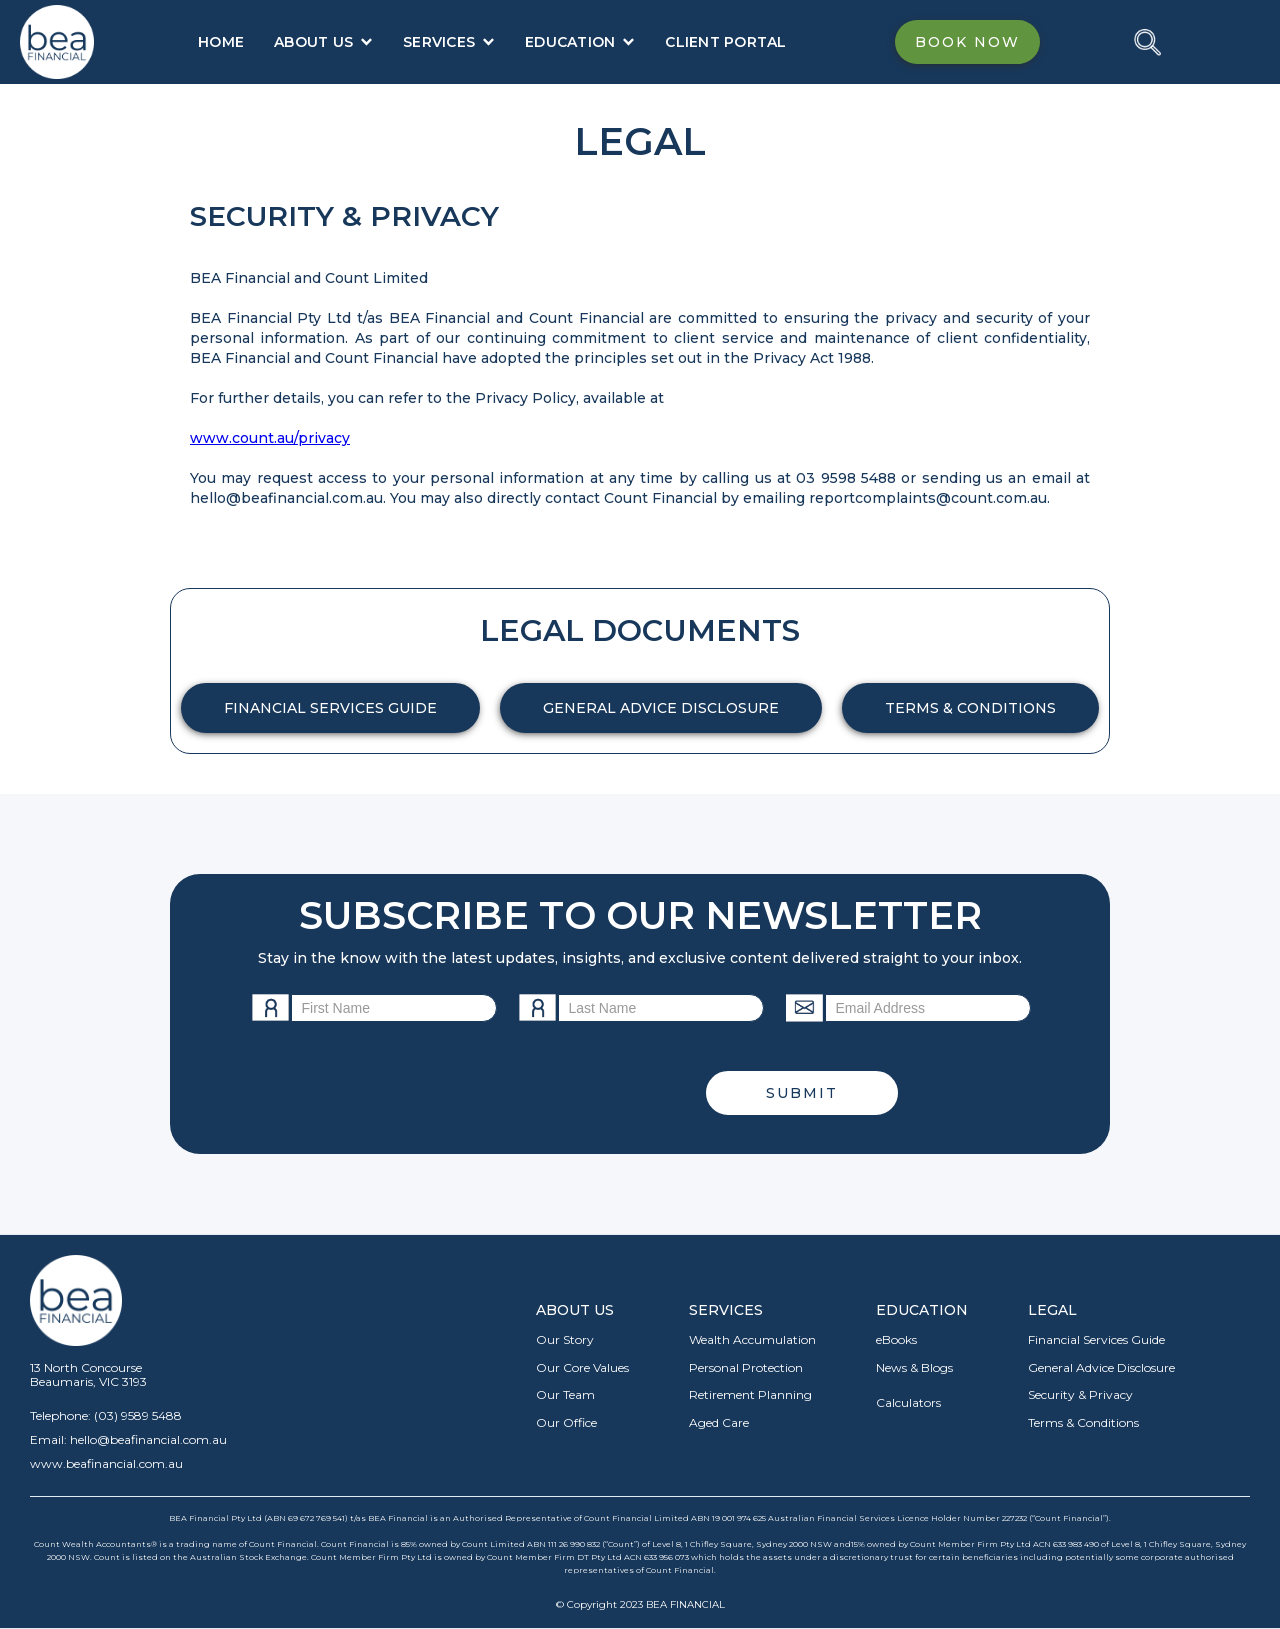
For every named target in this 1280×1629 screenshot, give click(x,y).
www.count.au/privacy (270, 438)
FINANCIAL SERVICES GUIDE (330, 708)
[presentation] (521, 1093)
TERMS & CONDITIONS (970, 708)
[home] (57, 42)
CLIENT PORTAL (725, 42)
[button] (323, 42)
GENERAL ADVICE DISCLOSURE (661, 708)
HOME (221, 42)
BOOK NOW (967, 42)
